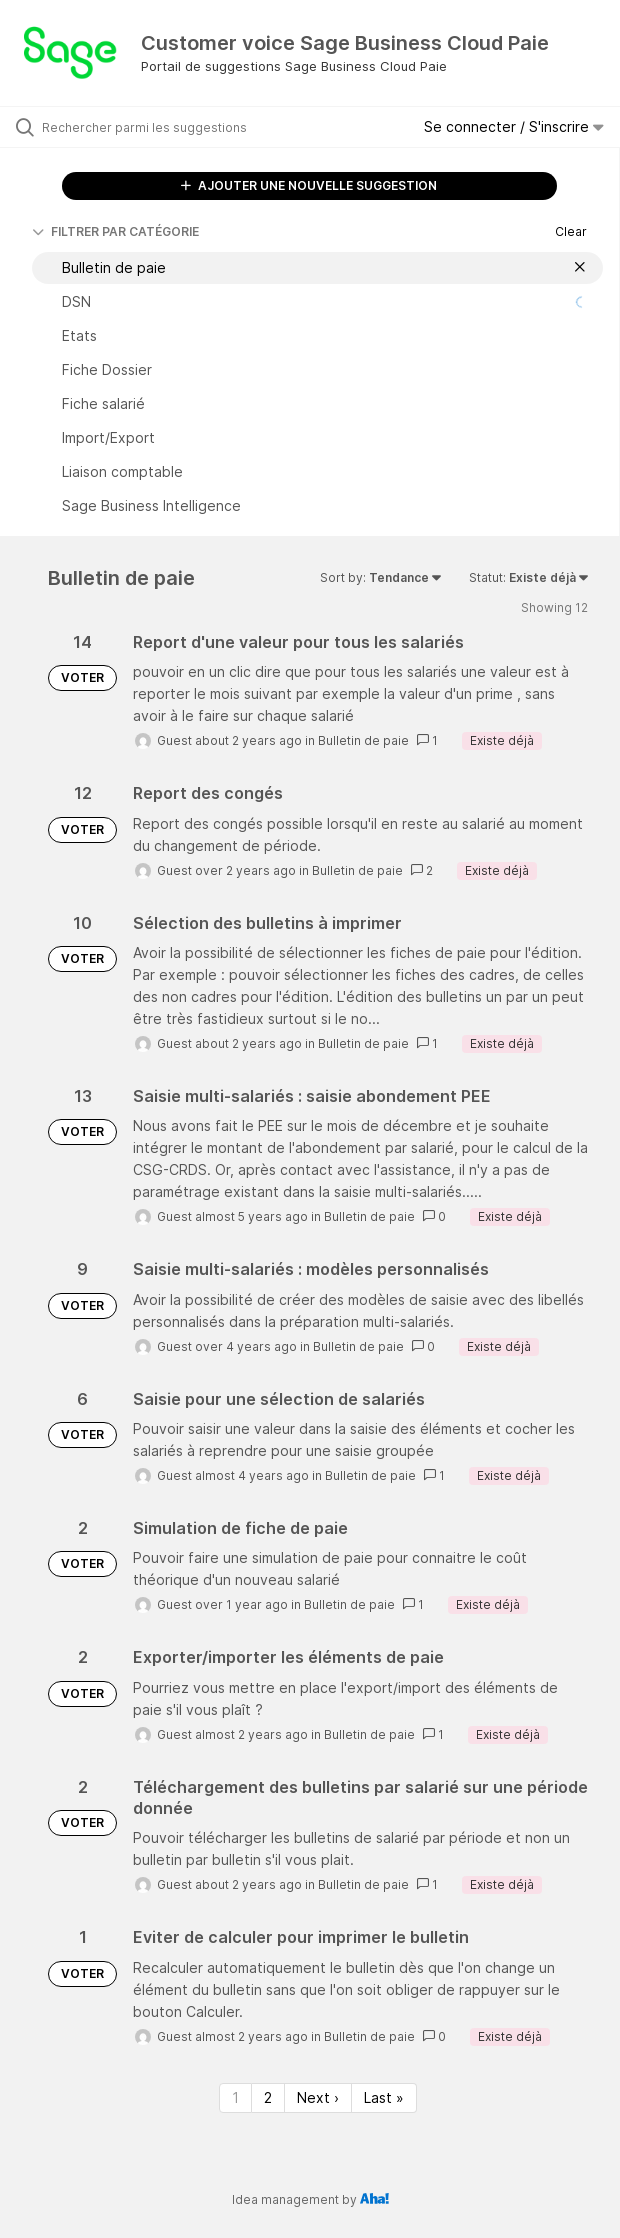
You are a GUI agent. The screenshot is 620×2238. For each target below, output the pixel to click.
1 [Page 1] (235, 2097)
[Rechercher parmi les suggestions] (155, 127)
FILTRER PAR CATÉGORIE (115, 231)
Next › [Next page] (318, 2097)
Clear (571, 231)
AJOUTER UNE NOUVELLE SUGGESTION (309, 185)
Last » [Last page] (384, 2097)
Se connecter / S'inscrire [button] (514, 126)
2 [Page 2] (268, 2097)
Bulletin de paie (363, 740)
